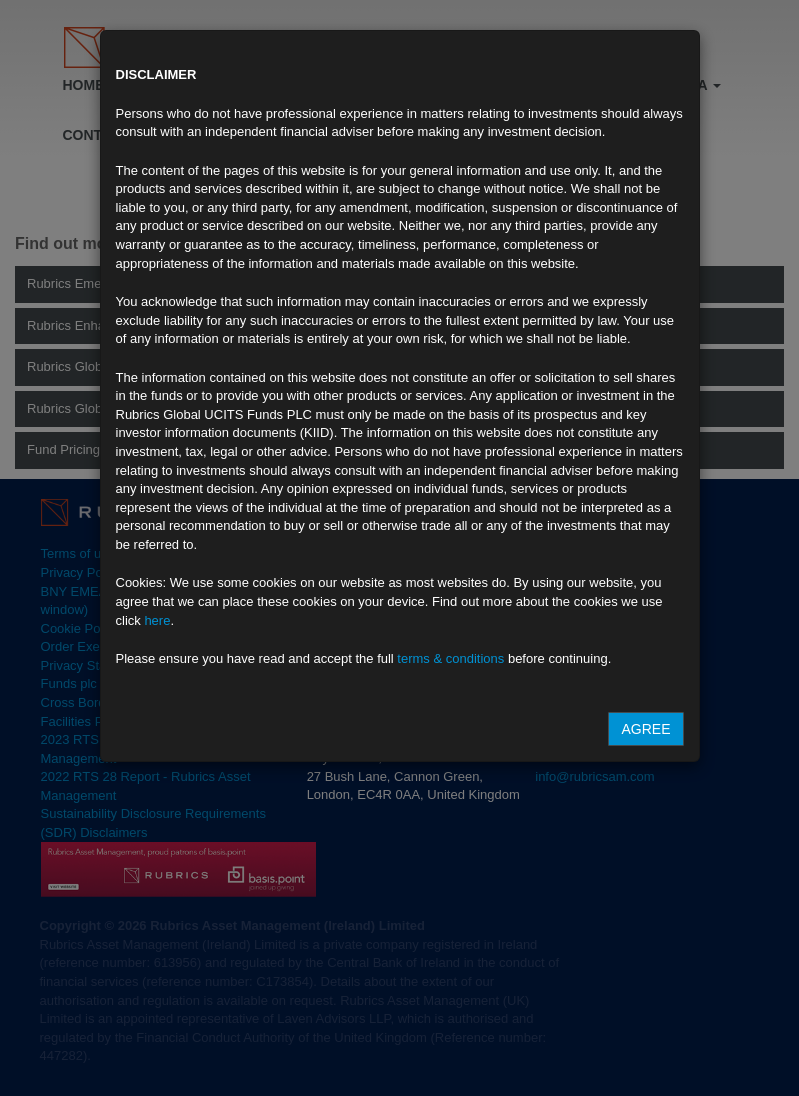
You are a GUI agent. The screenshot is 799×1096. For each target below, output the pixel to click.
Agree (645, 729)
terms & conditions (450, 658)
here (157, 620)
